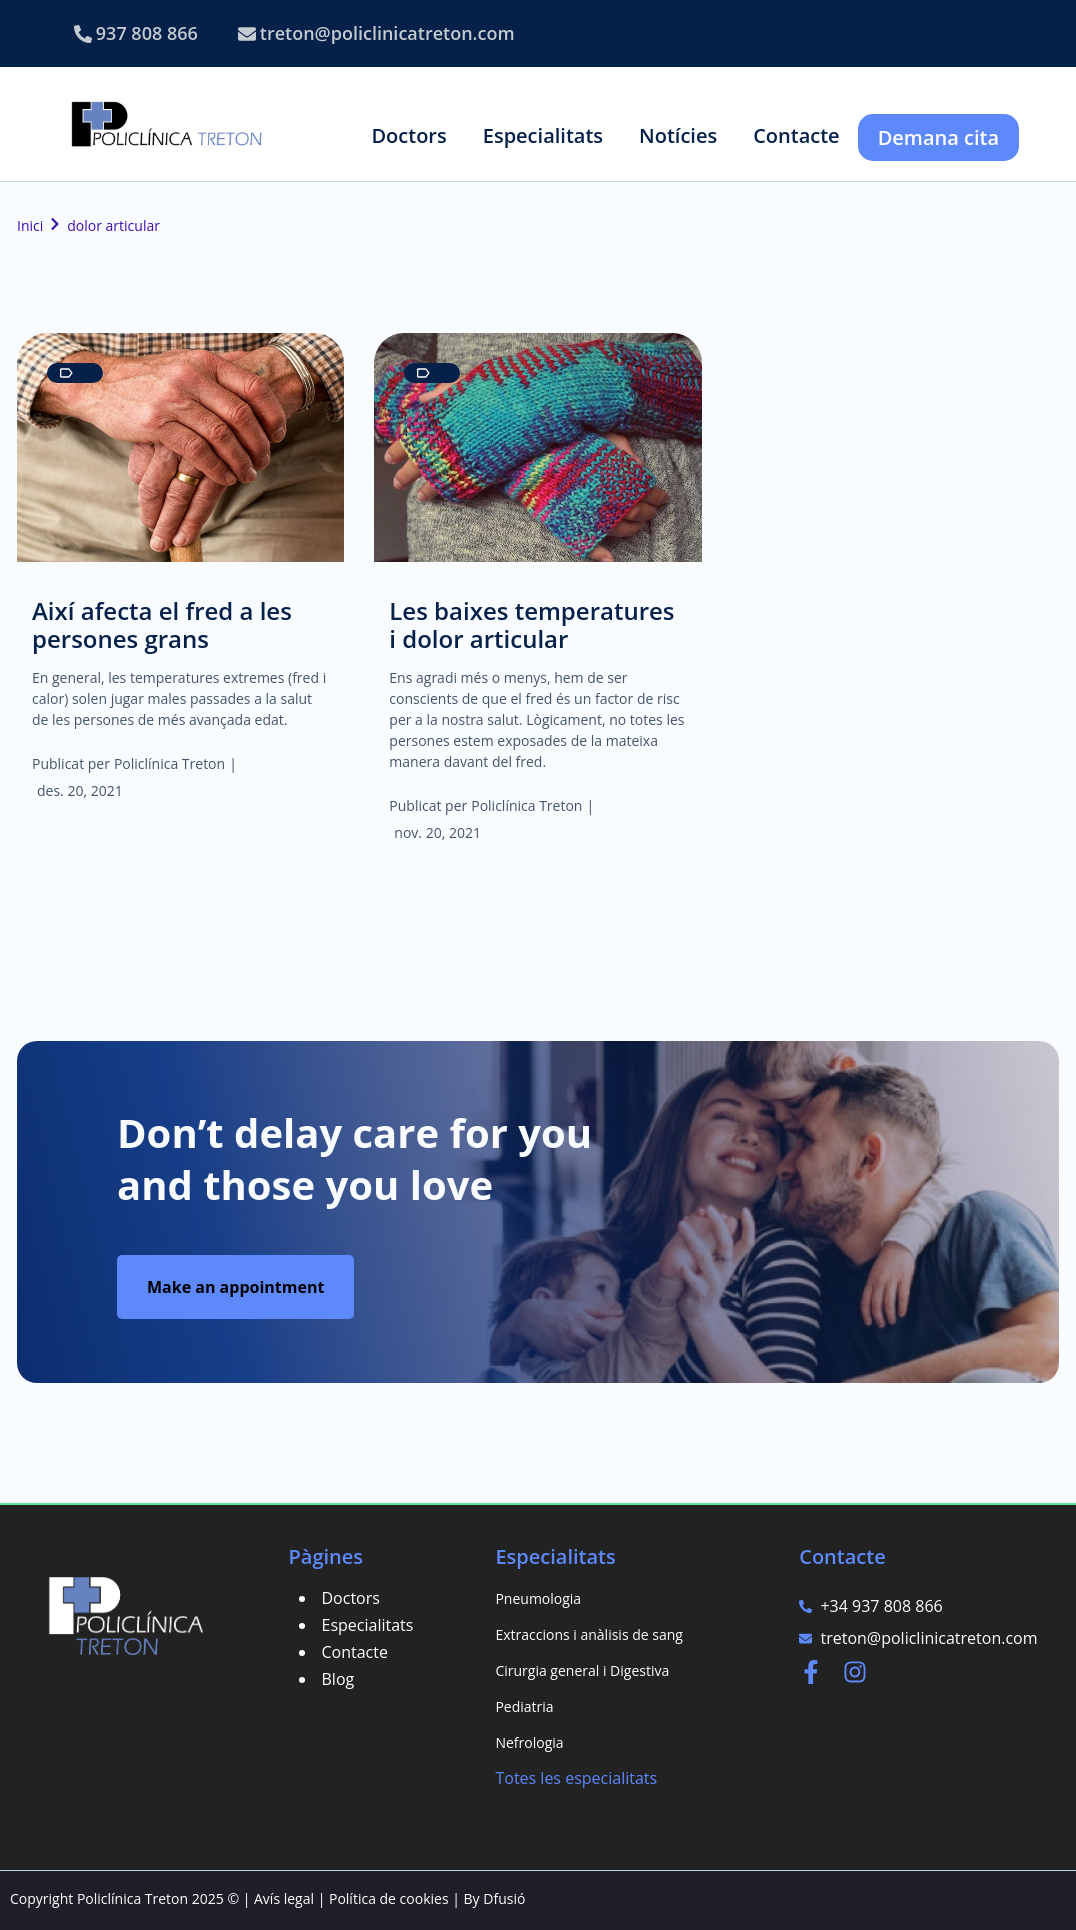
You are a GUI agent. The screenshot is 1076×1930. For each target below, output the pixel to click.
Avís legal (284, 1898)
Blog (338, 1679)
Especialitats (368, 1625)
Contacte (355, 1652)
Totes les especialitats (576, 1778)
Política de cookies (389, 1898)
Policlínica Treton (169, 763)
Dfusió (504, 1898)
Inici (30, 225)
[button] (408, 135)
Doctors (351, 1598)
